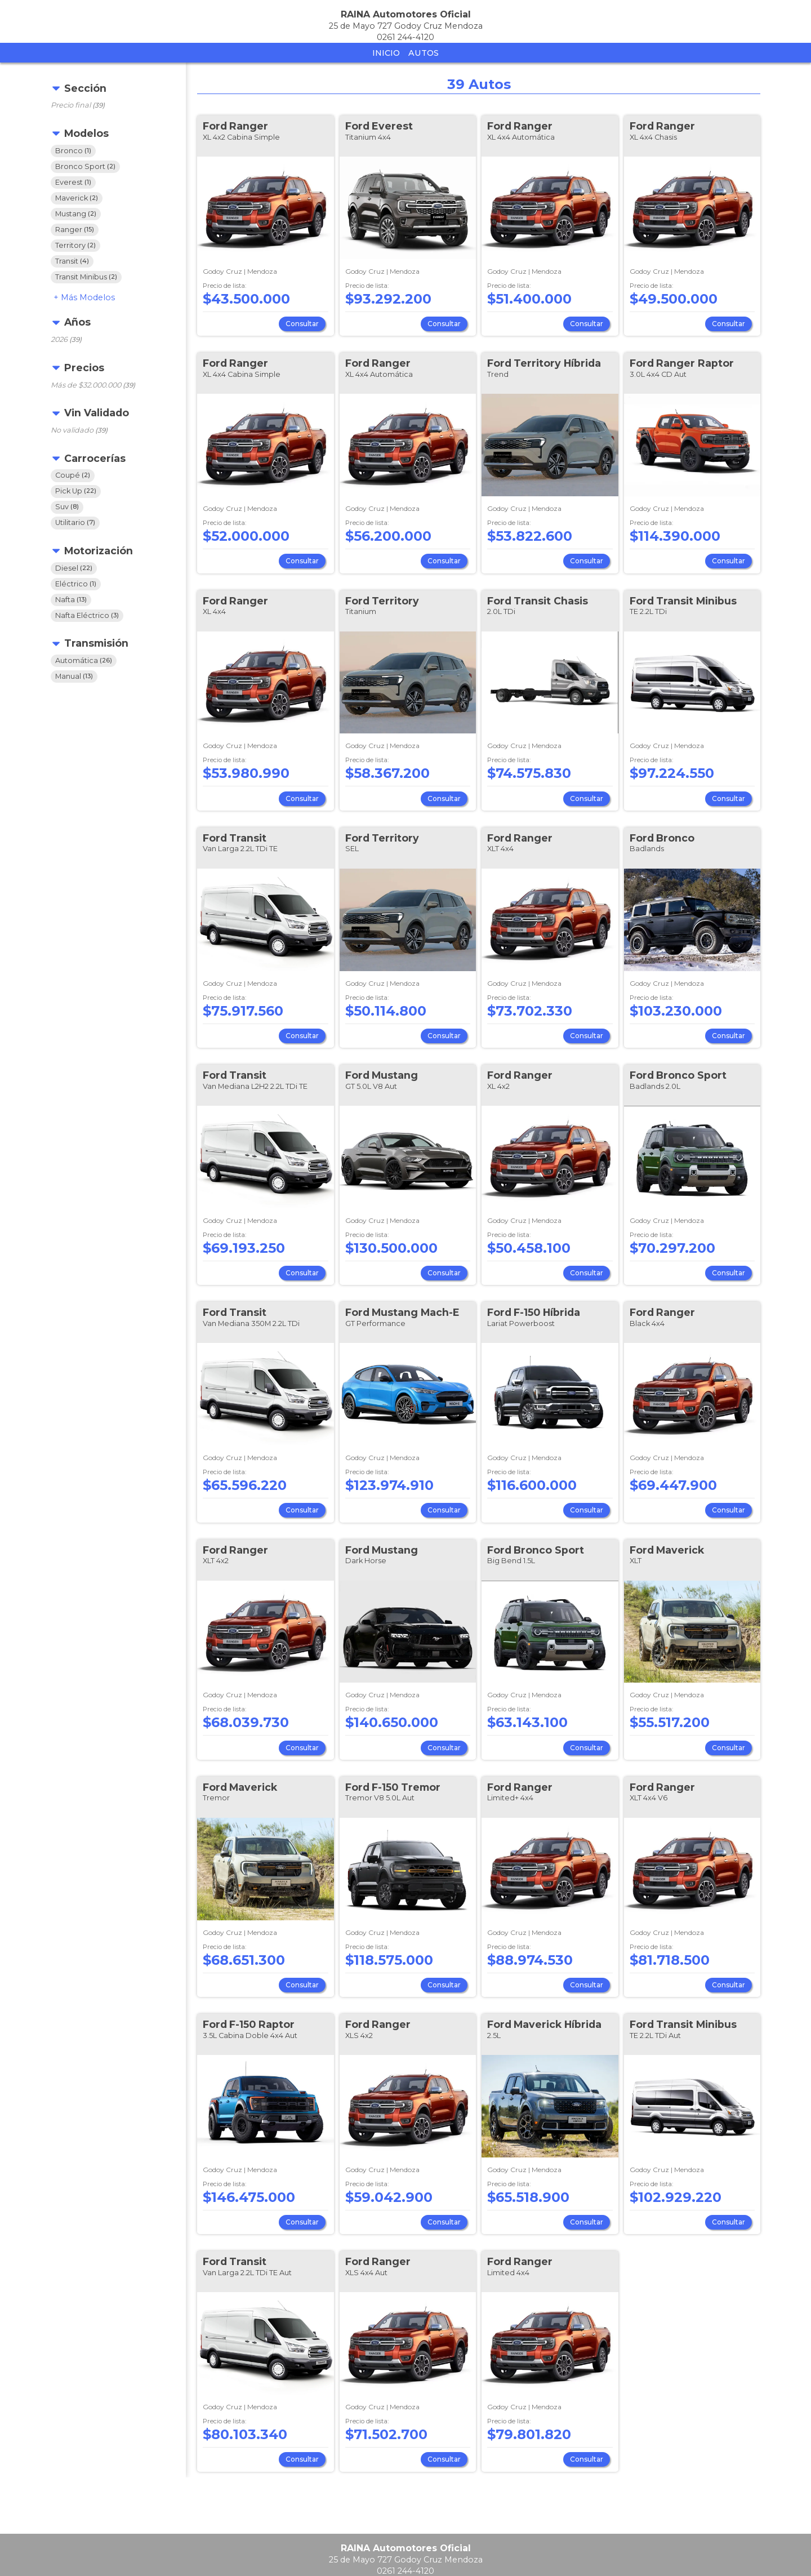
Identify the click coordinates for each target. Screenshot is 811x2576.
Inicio (386, 53)
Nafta (71, 599)
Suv (67, 506)
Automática (83, 660)
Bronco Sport (85, 166)
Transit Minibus (86, 277)
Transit (72, 261)
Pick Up (75, 491)
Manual (74, 676)
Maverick (76, 198)
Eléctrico (75, 584)
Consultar (302, 323)
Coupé (72, 475)
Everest (73, 182)
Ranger (74, 229)
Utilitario (75, 522)
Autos (423, 53)
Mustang (75, 214)
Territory (75, 245)
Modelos (88, 297)
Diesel (73, 568)
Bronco (73, 150)
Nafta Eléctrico (87, 615)
